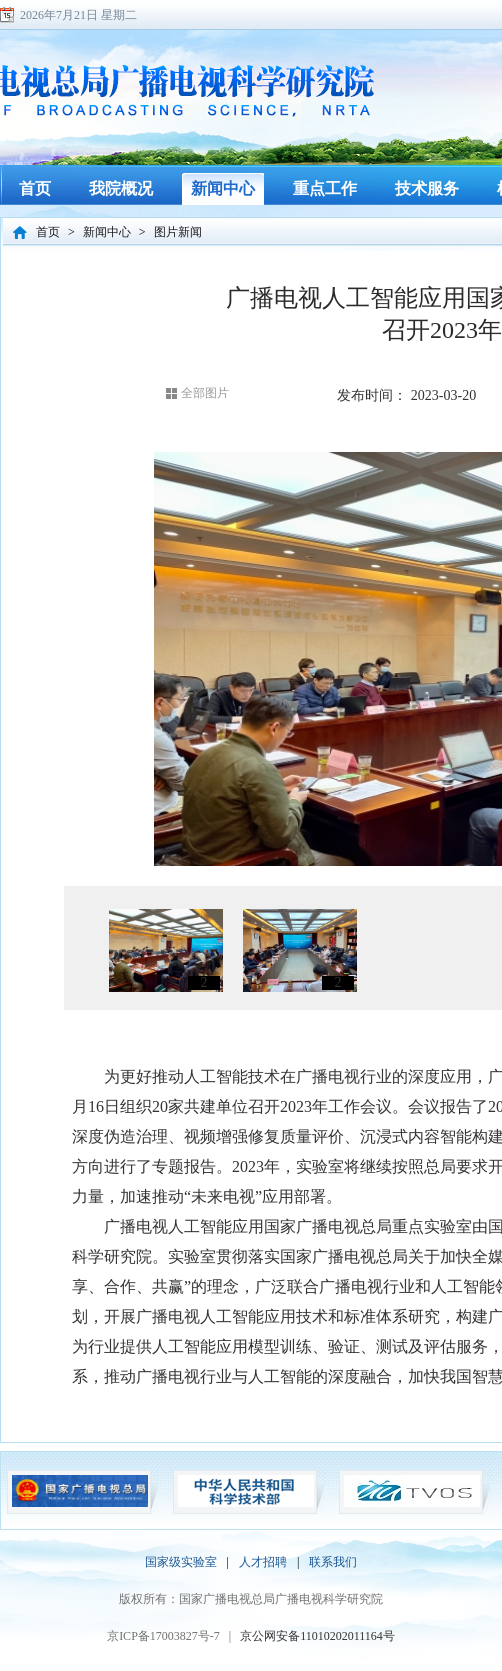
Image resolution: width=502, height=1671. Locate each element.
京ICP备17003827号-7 (163, 1636)
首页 (48, 232)
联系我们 (333, 1562)
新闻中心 (107, 232)
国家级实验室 (181, 1562)
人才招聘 (263, 1562)
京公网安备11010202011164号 (317, 1636)
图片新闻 (178, 232)
